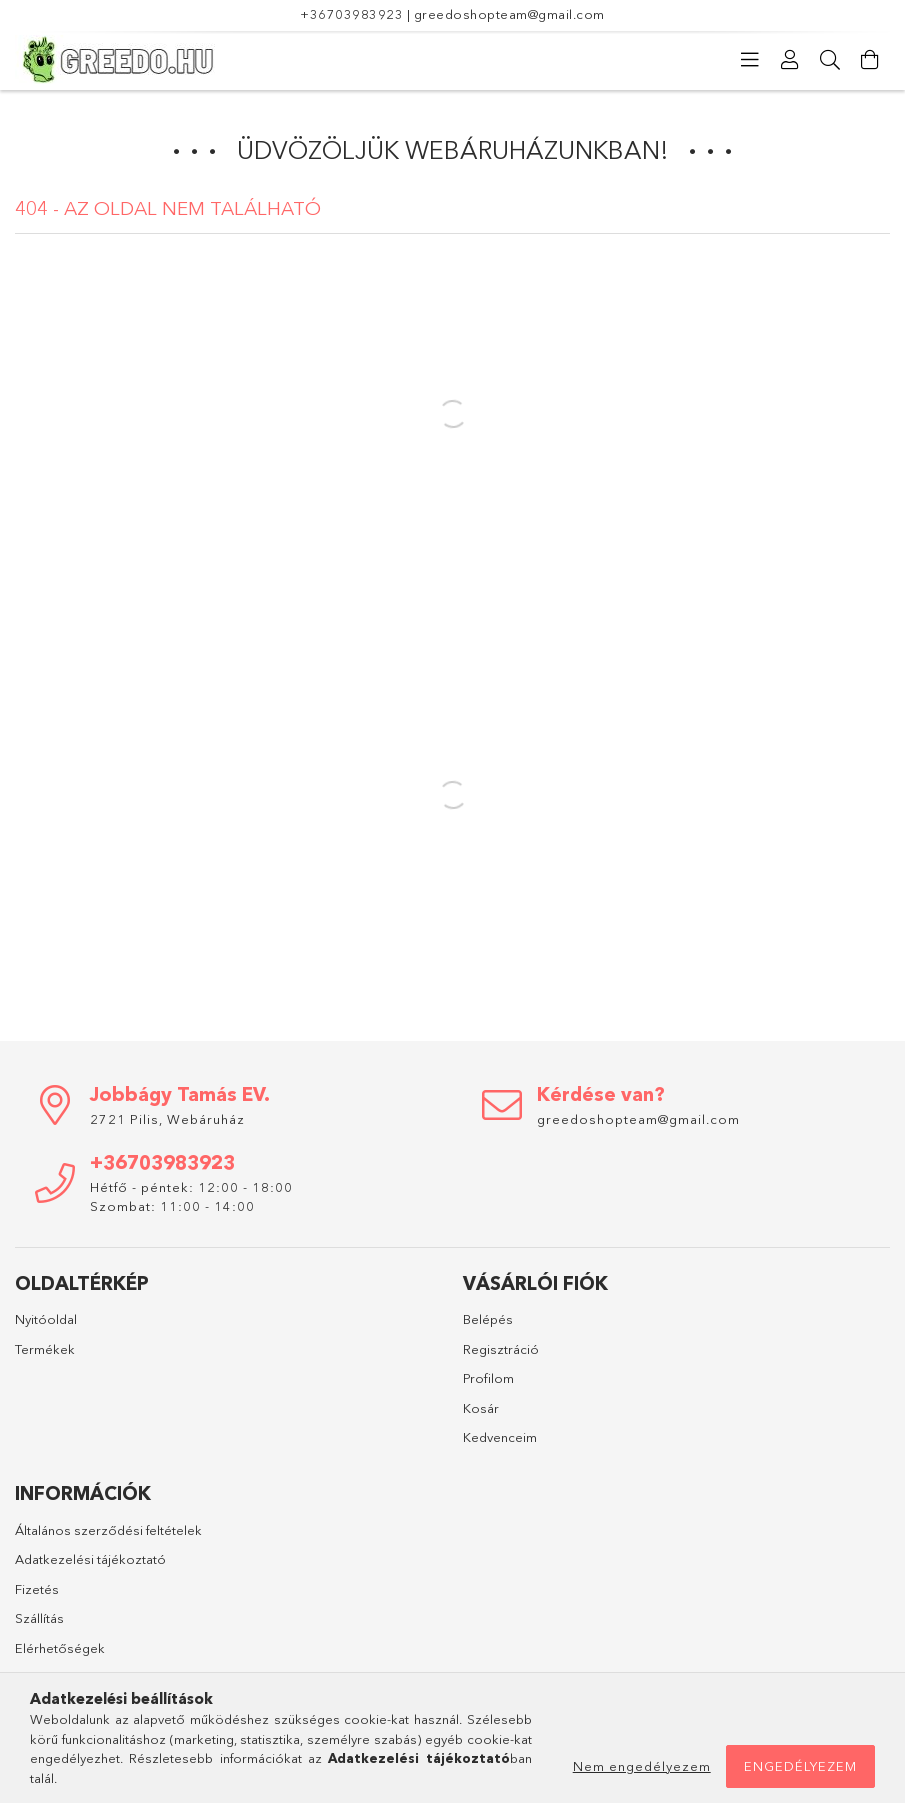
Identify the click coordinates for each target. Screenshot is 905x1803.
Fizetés (37, 1589)
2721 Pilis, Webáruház (167, 1119)
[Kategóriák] (750, 60)
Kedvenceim (500, 1437)
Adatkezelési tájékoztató (90, 1559)
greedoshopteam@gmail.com (509, 14)
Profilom (488, 1378)
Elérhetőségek (60, 1648)
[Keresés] (830, 60)
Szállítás (39, 1618)
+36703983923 (351, 14)
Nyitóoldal (46, 1319)
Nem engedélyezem (642, 1766)
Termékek (45, 1349)
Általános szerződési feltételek (108, 1530)
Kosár (481, 1408)
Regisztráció (501, 1349)
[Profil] (790, 60)
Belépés (488, 1319)
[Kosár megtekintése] (870, 60)
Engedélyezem (800, 1766)
